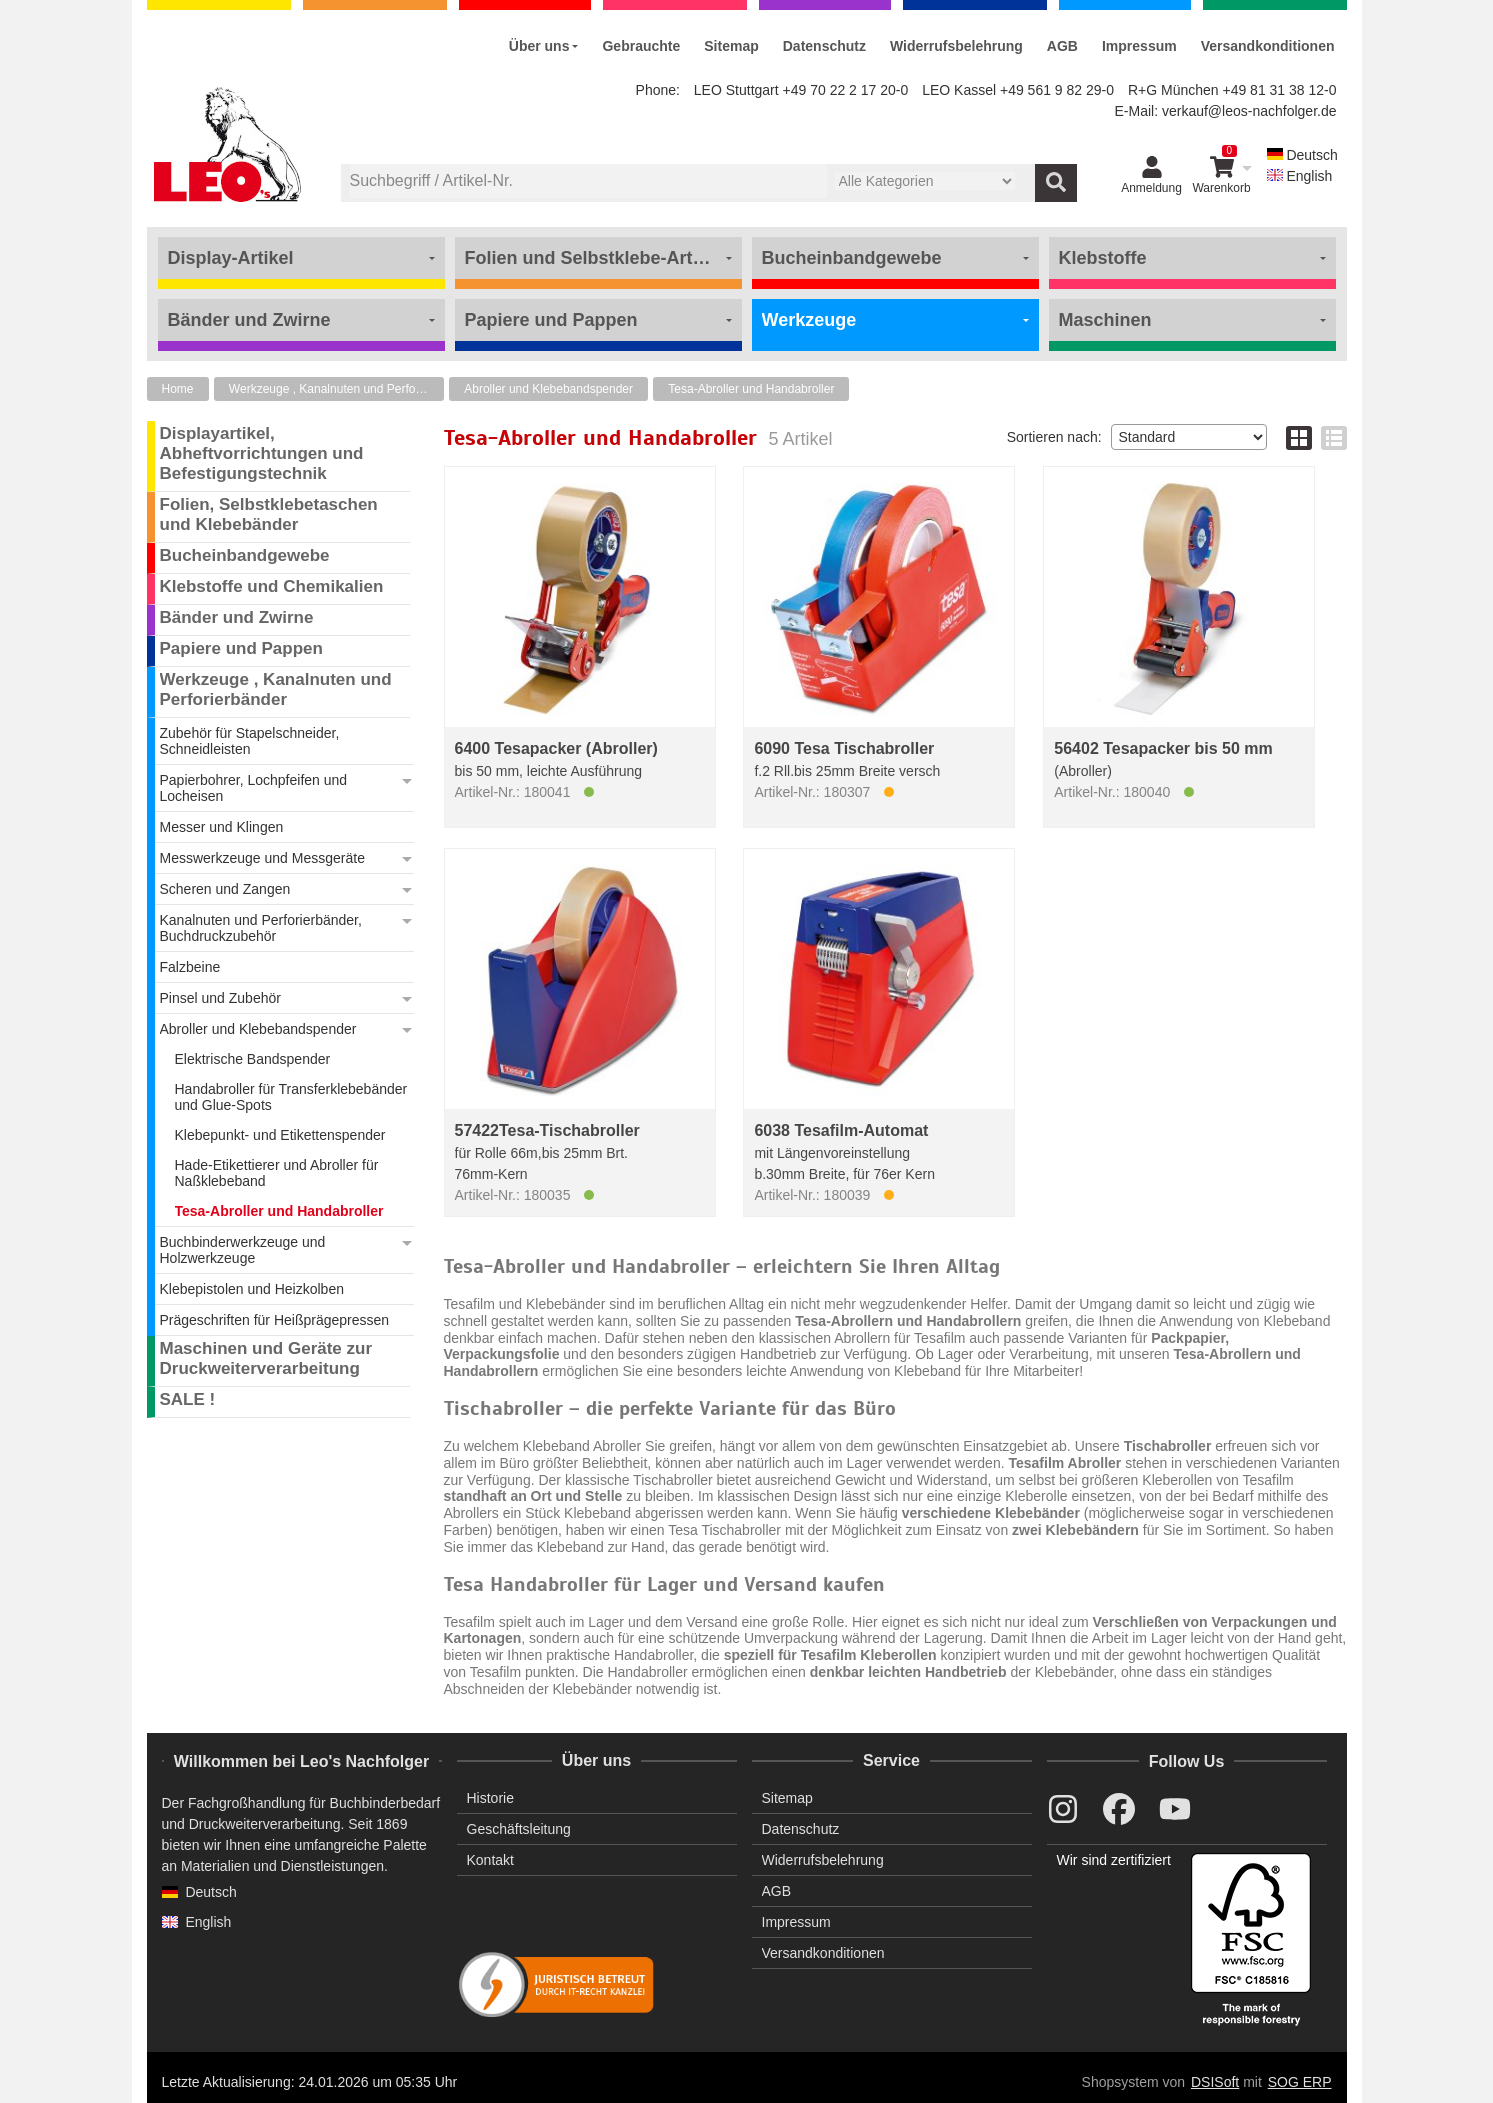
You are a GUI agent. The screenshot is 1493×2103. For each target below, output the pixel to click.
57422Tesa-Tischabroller (547, 1130)
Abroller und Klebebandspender (548, 389)
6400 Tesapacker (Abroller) (556, 748)
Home (178, 389)
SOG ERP (1300, 2082)
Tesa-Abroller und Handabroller (751, 389)
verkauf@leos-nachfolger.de (1249, 111)
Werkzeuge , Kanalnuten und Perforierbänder (336, 389)
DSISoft (1215, 2082)
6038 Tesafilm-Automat (841, 1130)
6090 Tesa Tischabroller (844, 748)
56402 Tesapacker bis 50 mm (1163, 748)
